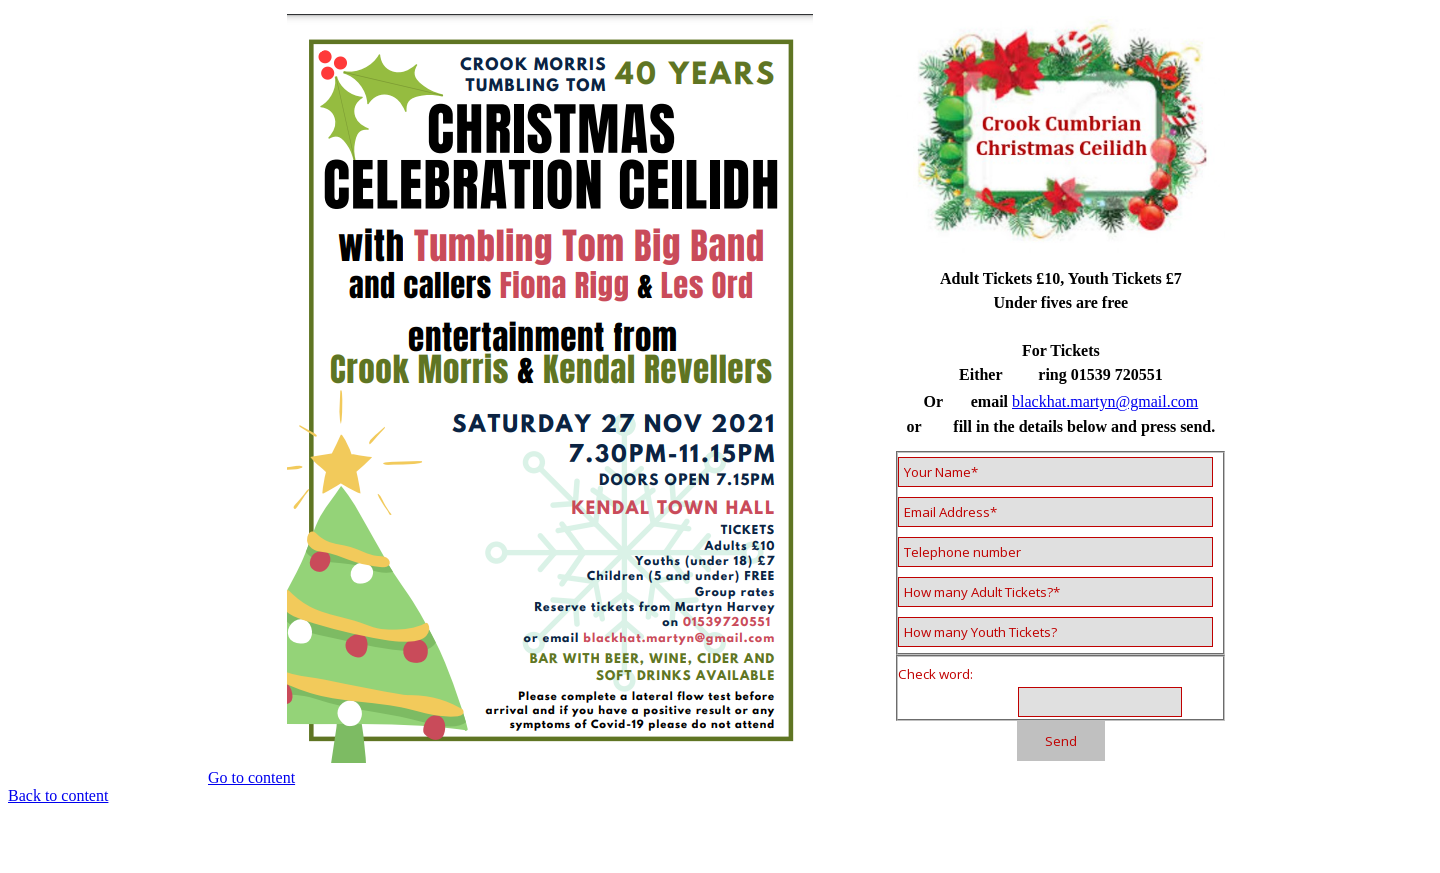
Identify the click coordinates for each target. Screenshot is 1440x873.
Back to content (58, 795)
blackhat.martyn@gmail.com (1105, 401)
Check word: (935, 674)
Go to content (251, 777)
